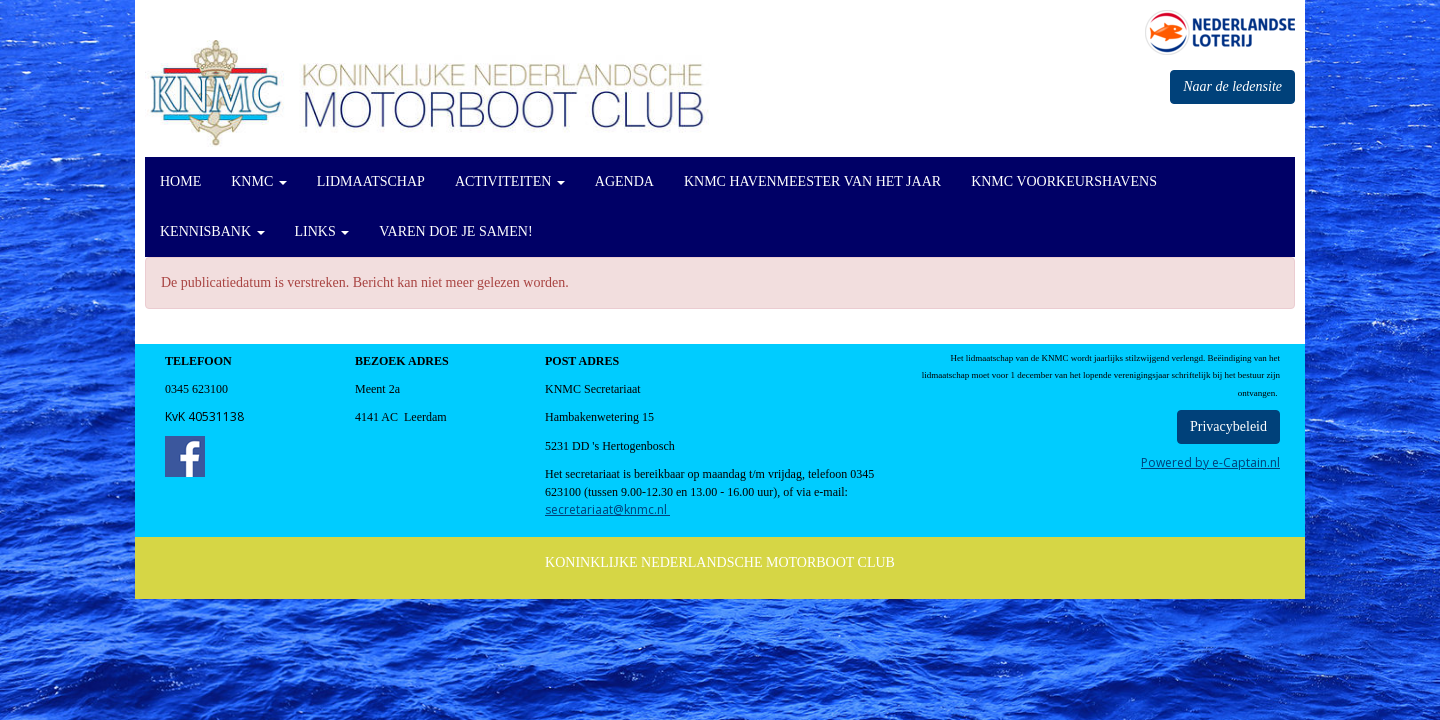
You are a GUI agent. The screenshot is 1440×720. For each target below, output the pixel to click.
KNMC (259, 181)
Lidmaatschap (371, 181)
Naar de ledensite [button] (1232, 86)
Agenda (624, 181)
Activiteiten (510, 181)
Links (322, 231)
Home (180, 181)
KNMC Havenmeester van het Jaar (812, 181)
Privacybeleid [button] (1228, 426)
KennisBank (212, 231)
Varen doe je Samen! (455, 231)
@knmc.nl (607, 509)
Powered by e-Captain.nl (1210, 462)
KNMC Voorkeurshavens (1064, 181)
